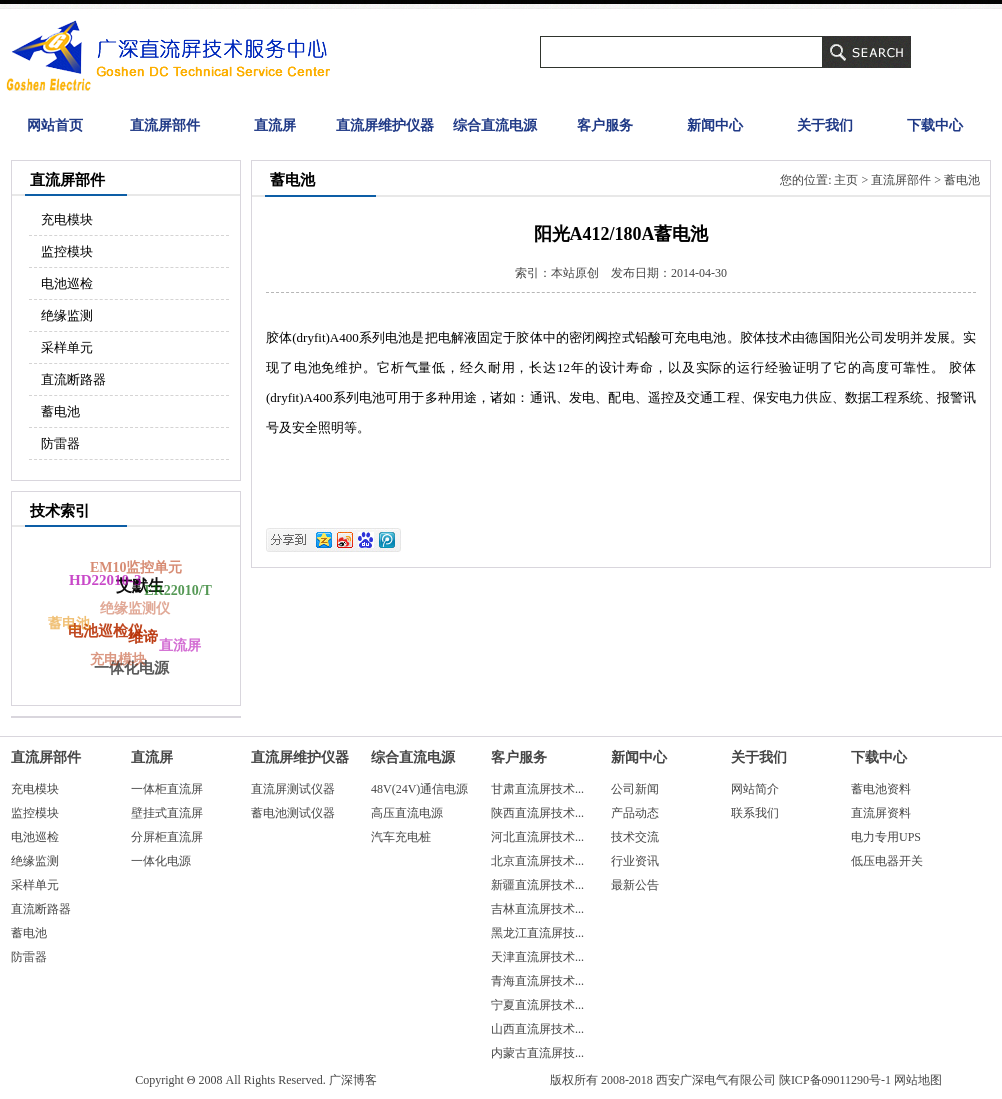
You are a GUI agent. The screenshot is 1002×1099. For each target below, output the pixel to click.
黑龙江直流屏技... (537, 933)
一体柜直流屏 (167, 789)
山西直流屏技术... (537, 1029)
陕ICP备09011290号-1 (835, 1080)
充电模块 (67, 219)
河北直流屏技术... (537, 837)
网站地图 (918, 1080)
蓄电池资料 (881, 789)
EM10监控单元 (134, 569)
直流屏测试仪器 (293, 789)
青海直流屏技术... (537, 981)
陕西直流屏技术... (537, 813)
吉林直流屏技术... (537, 909)
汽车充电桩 (401, 837)
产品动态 (635, 813)
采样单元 (67, 347)
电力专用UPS (886, 837)
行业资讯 (635, 861)
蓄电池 (60, 411)
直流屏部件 (165, 125)
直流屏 (275, 125)
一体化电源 (161, 861)
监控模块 (67, 251)
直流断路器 (73, 379)
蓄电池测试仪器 (293, 813)
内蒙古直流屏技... (537, 1053)
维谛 (146, 634)
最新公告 (635, 885)
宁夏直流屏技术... (537, 1005)
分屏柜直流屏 (167, 837)
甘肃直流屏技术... (537, 789)
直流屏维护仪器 (385, 125)
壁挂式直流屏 (167, 813)
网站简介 (755, 789)
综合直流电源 (495, 125)
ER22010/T (178, 590)
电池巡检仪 (107, 628)
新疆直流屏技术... (537, 885)
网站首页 (55, 125)
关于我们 (825, 125)
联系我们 (755, 813)
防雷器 (60, 443)
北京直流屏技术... (537, 861)
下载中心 (935, 125)
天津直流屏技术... (537, 957)
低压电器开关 (887, 861)
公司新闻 (635, 789)
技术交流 (635, 837)
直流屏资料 (881, 813)
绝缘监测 (67, 315)
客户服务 (605, 125)
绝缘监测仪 (130, 612)
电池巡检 (67, 283)
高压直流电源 (407, 813)
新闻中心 (715, 125)
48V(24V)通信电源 (419, 789)
